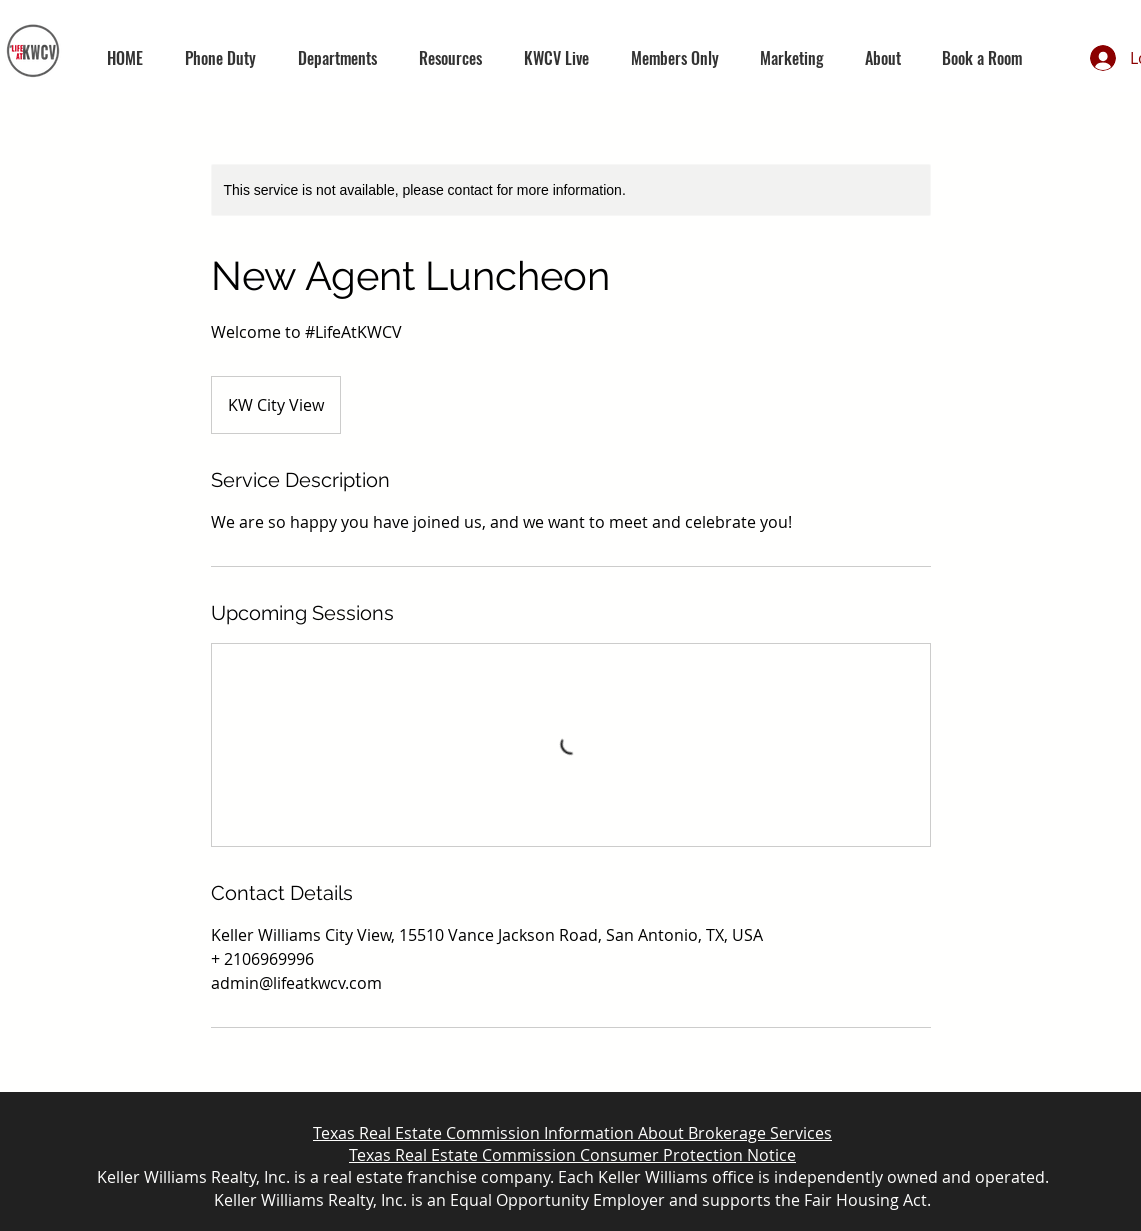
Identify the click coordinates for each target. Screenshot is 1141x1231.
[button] (337, 58)
